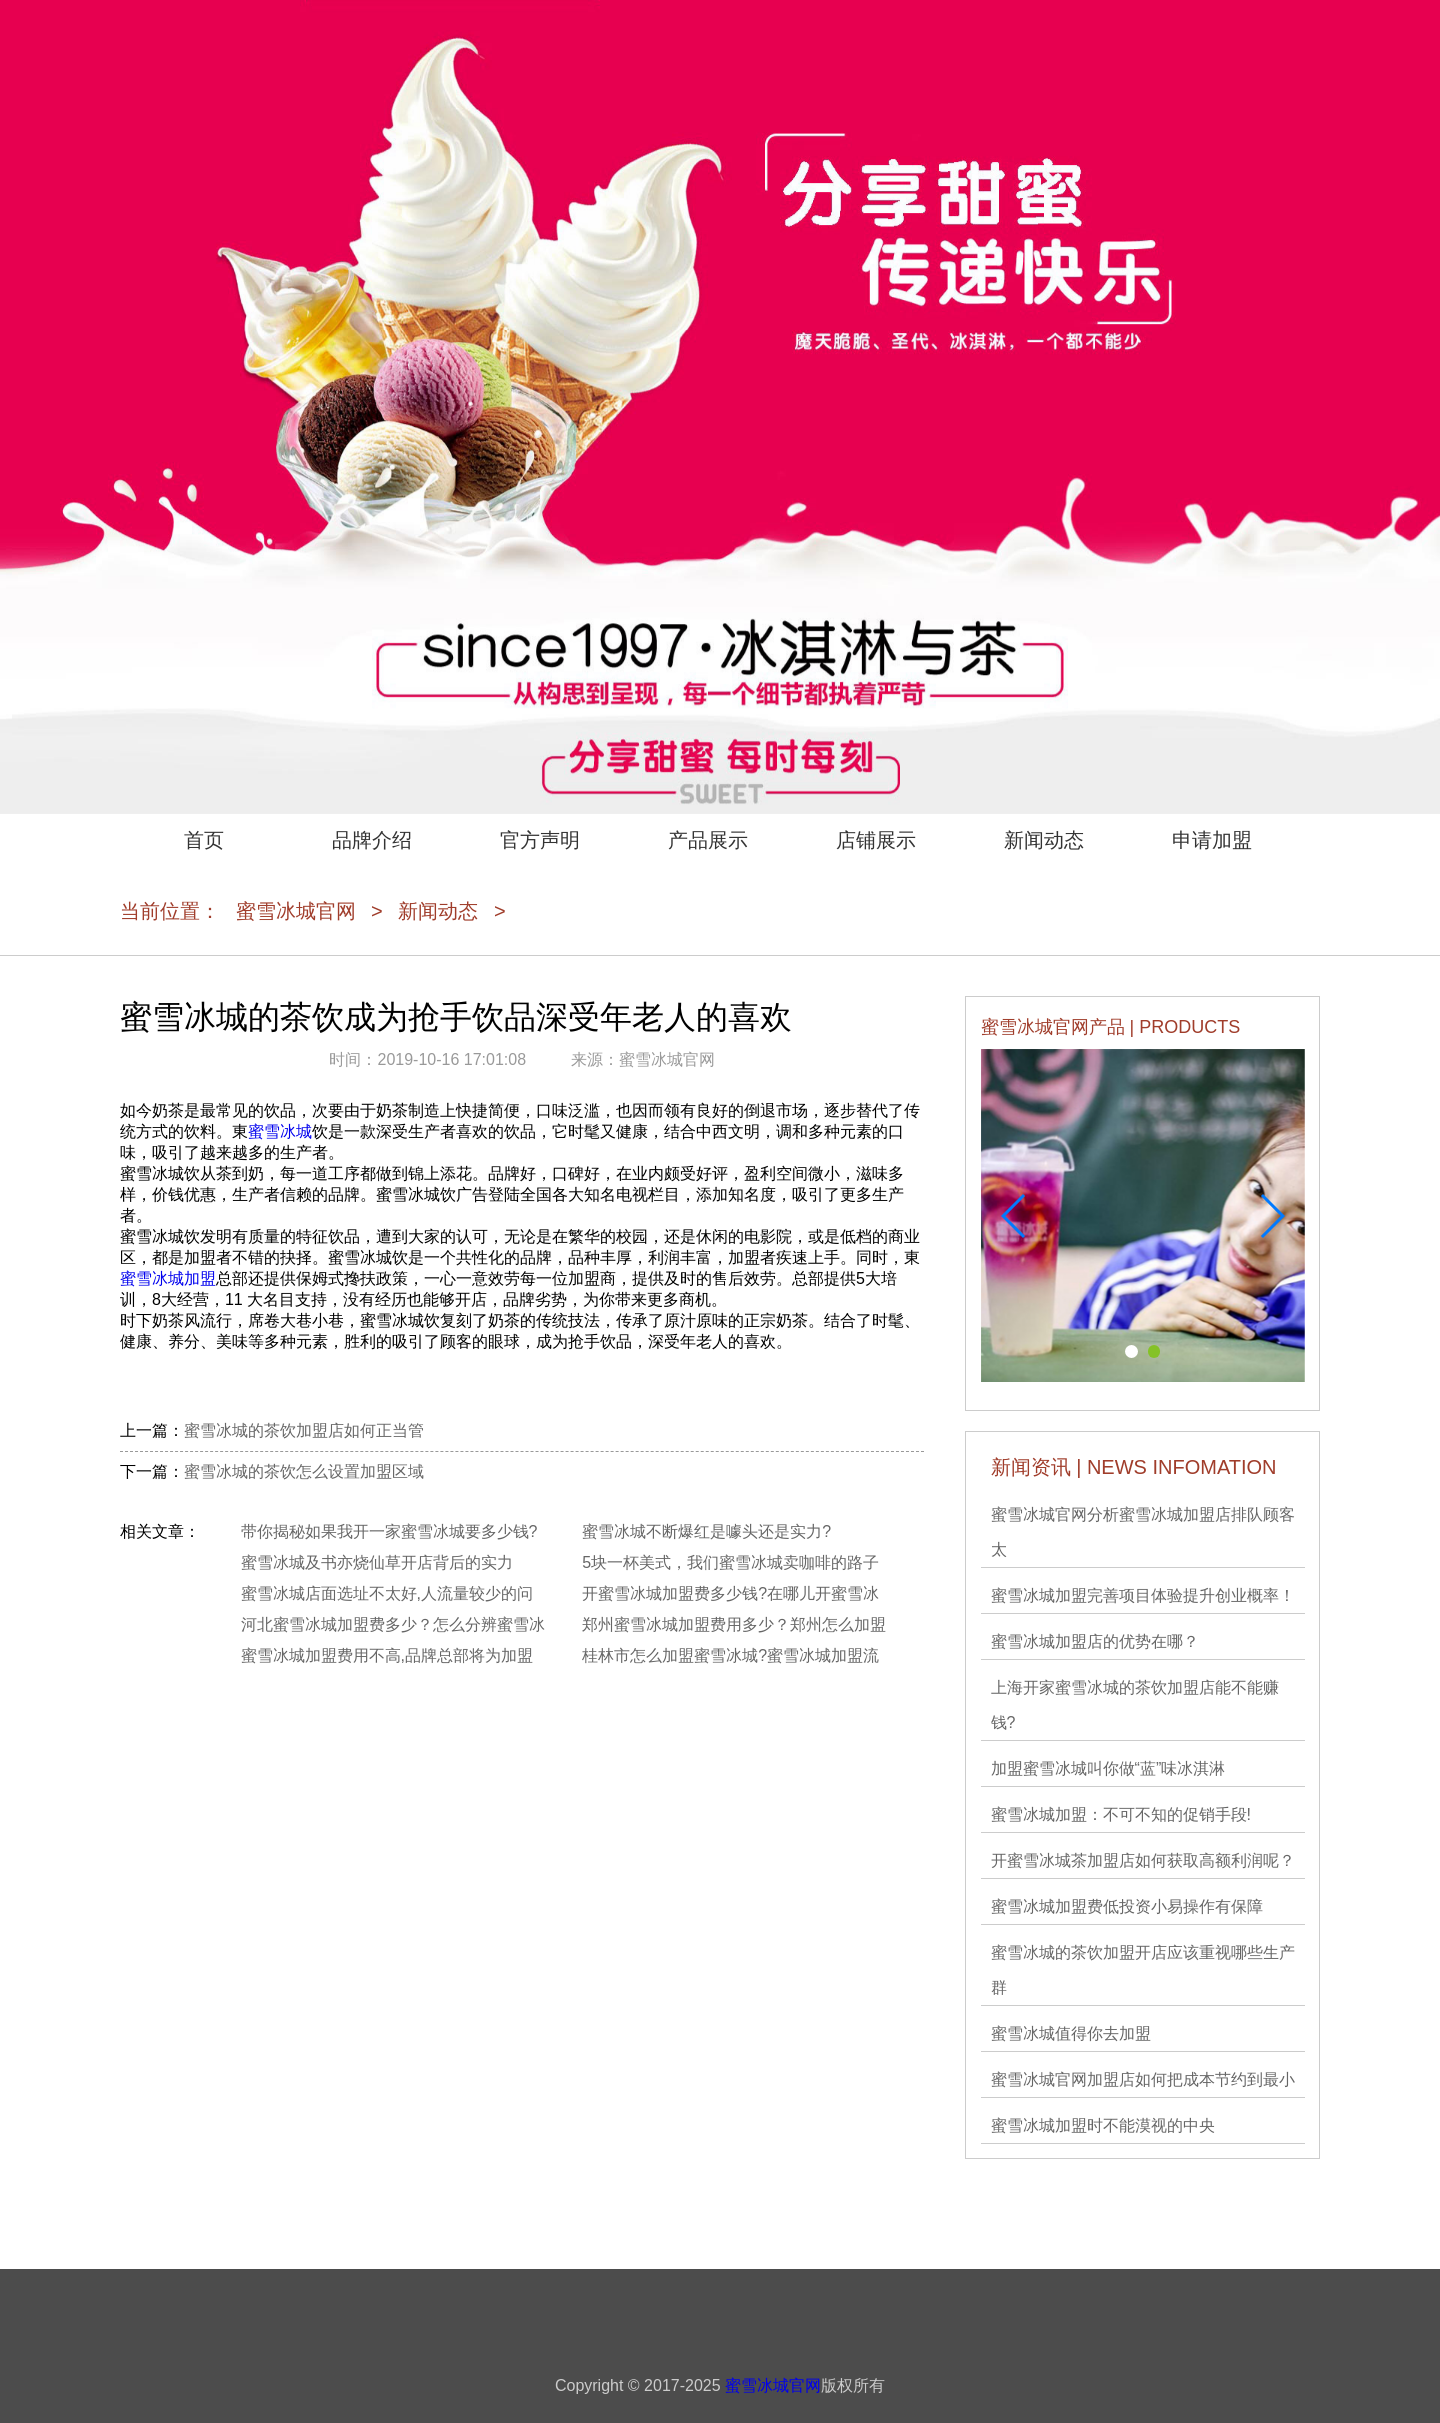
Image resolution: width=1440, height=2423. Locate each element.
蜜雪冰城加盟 (168, 1278)
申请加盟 (1212, 840)
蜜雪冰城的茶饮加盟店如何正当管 (304, 1430)
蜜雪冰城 (280, 1131)
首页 (204, 840)
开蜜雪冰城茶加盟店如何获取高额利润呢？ (1143, 1860)
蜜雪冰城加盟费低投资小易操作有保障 (1127, 1906)
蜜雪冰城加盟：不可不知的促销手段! (1121, 1814)
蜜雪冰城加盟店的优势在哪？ (1095, 1641)
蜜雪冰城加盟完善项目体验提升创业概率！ (1143, 1595)
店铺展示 (876, 840)
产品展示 (708, 840)
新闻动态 (1044, 840)
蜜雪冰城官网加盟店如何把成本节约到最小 (1143, 2079)
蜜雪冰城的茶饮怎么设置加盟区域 (304, 1471)
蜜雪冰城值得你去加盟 (1071, 2033)
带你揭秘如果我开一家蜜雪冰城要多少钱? (389, 1531)
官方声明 (540, 840)
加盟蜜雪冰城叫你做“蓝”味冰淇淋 (1108, 1768)
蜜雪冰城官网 (296, 911)
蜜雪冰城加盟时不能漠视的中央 (1103, 2125)
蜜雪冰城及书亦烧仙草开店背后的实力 (377, 1562)
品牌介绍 (372, 840)
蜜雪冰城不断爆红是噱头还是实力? (706, 1531)
